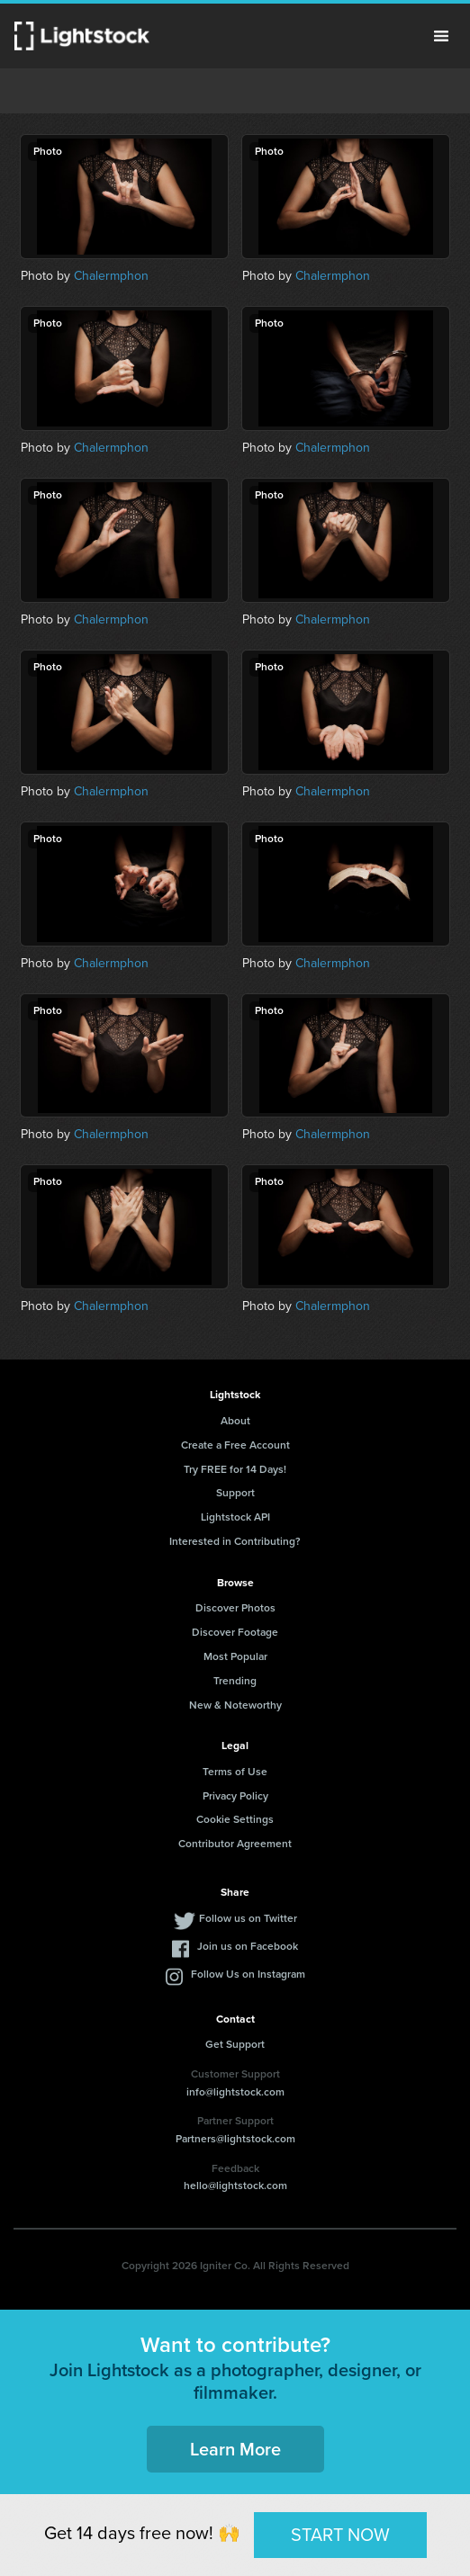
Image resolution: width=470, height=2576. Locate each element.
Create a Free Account (235, 1445)
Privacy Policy (235, 1796)
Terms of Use (235, 1772)
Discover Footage (235, 1632)
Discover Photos (235, 1608)
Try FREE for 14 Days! (235, 1469)
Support (235, 1493)
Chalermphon (111, 275)
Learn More (235, 2449)
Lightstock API (235, 1517)
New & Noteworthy (235, 1705)
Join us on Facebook (247, 1946)
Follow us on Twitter (248, 1918)
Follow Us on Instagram (248, 1974)
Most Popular (235, 1656)
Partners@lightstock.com (235, 2139)
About (235, 1421)
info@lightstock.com (235, 2092)
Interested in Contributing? (235, 1541)
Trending (235, 1681)
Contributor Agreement (235, 1844)
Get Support (235, 2044)
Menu (441, 36)
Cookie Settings (235, 1819)
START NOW (340, 2534)
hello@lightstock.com (235, 2185)
